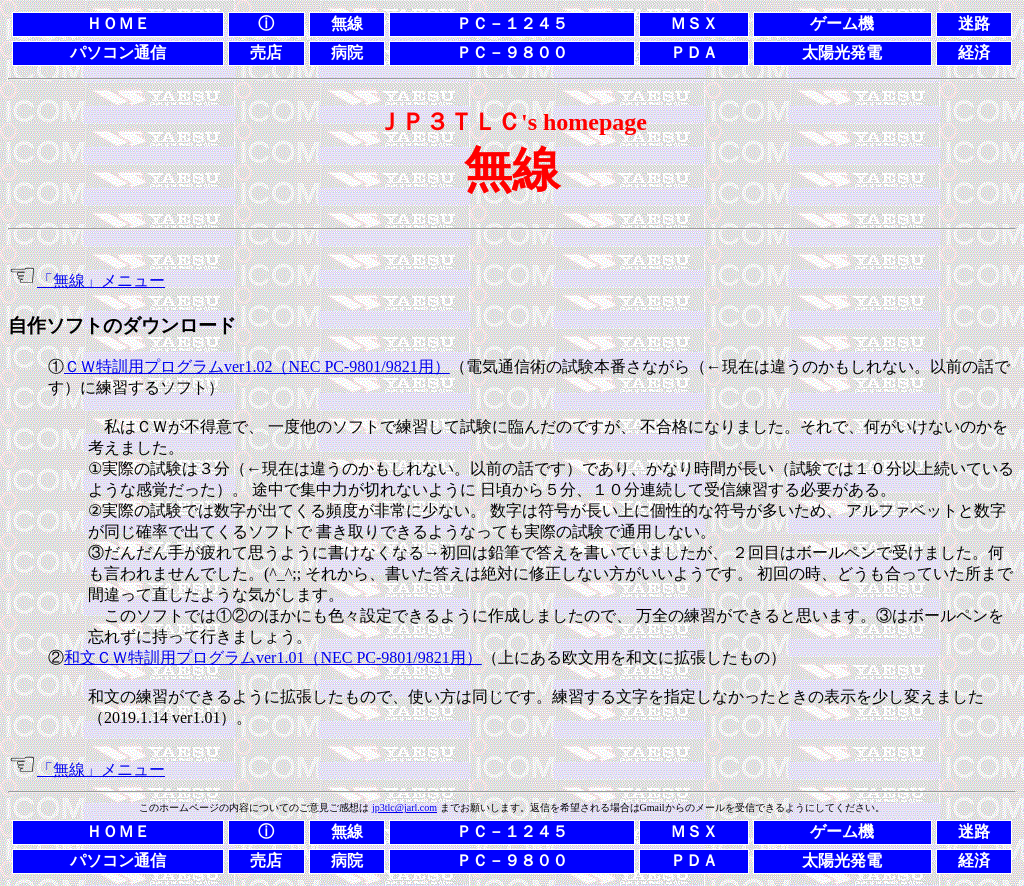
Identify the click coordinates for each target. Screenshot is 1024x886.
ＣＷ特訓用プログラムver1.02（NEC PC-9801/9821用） (257, 366)
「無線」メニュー (101, 280)
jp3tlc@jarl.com (404, 807)
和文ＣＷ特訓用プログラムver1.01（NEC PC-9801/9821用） (273, 657)
